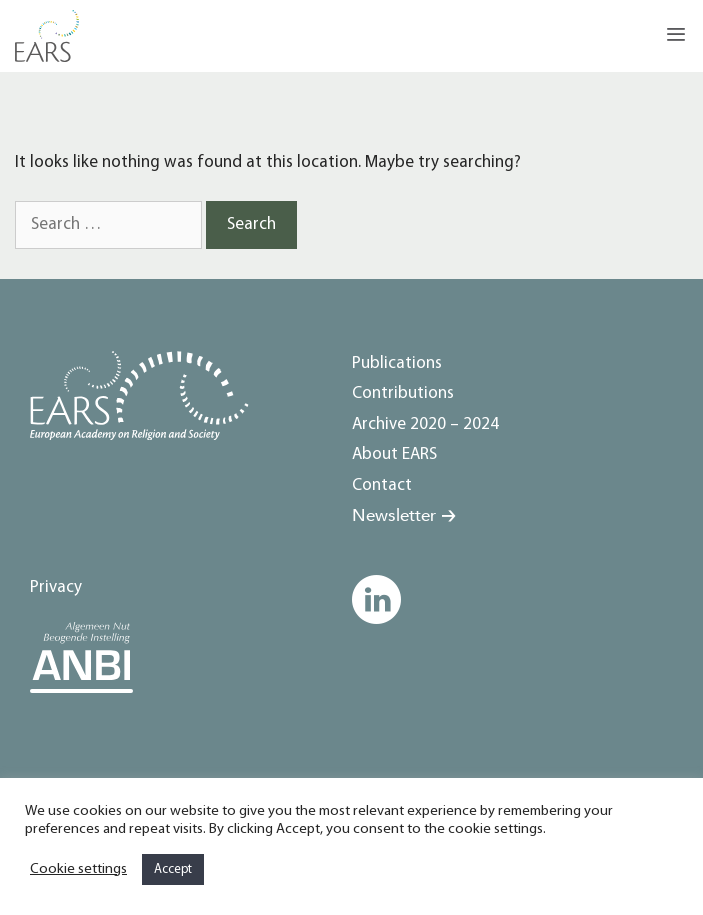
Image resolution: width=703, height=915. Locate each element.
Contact (382, 485)
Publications (397, 363)
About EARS (394, 454)
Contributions (403, 393)
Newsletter (394, 515)
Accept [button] (173, 869)
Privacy (56, 587)
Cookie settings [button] (78, 869)
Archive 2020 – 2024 (425, 424)
